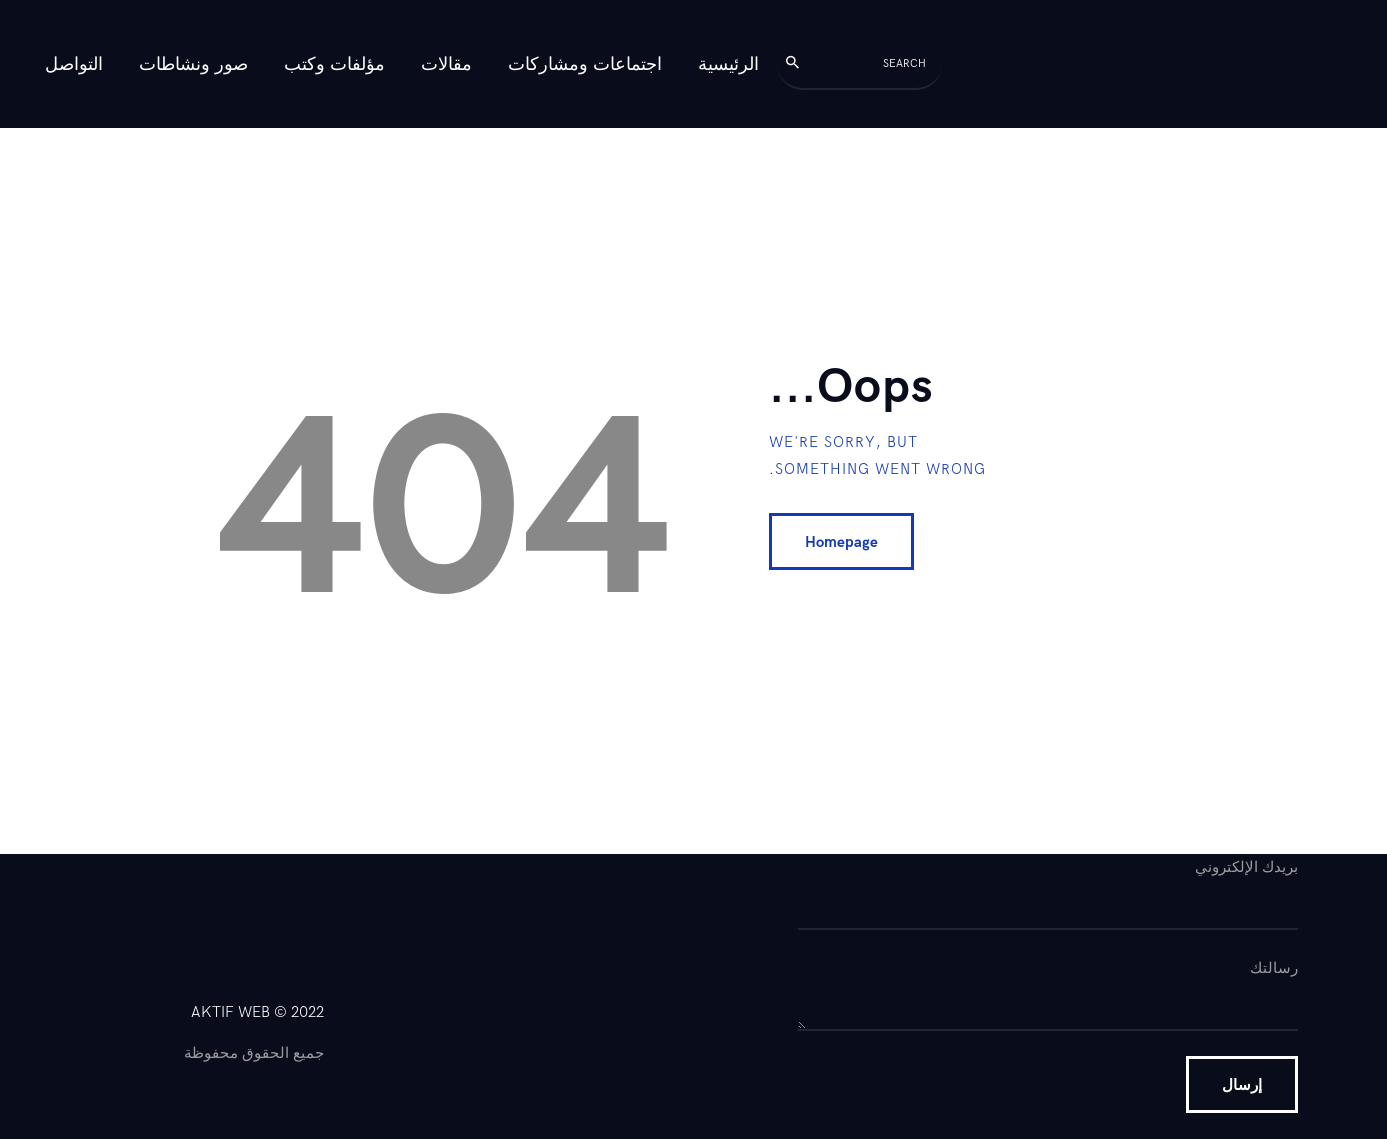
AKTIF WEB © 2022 (257, 1012)
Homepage (841, 542)
